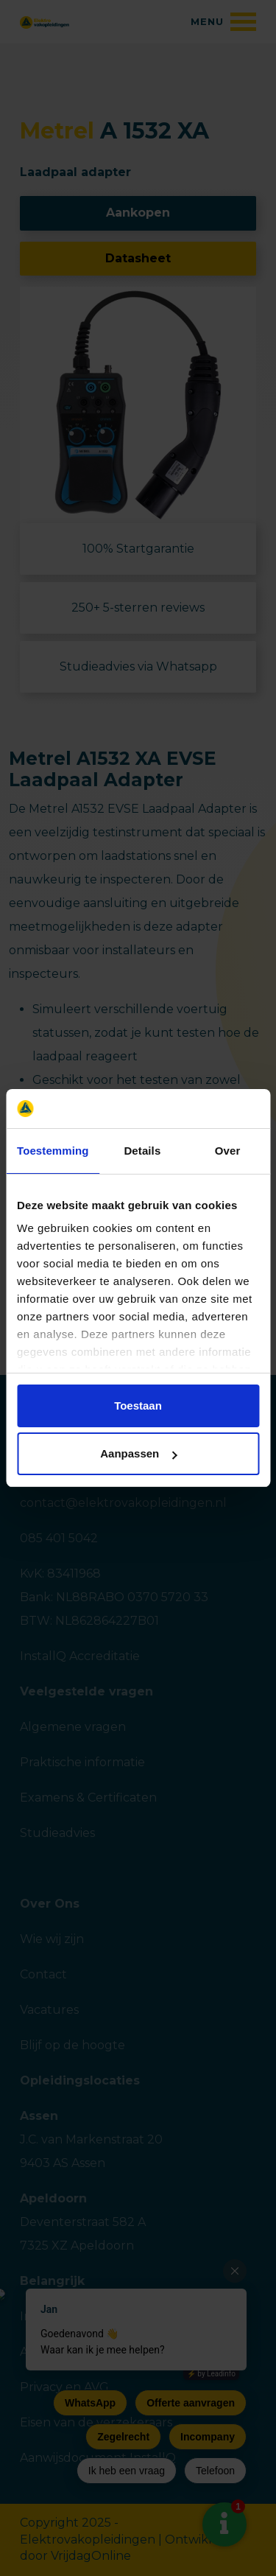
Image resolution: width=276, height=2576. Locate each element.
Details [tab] (142, 1150)
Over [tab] (228, 1150)
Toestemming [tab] (53, 1150)
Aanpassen (138, 1453)
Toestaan (138, 1405)
